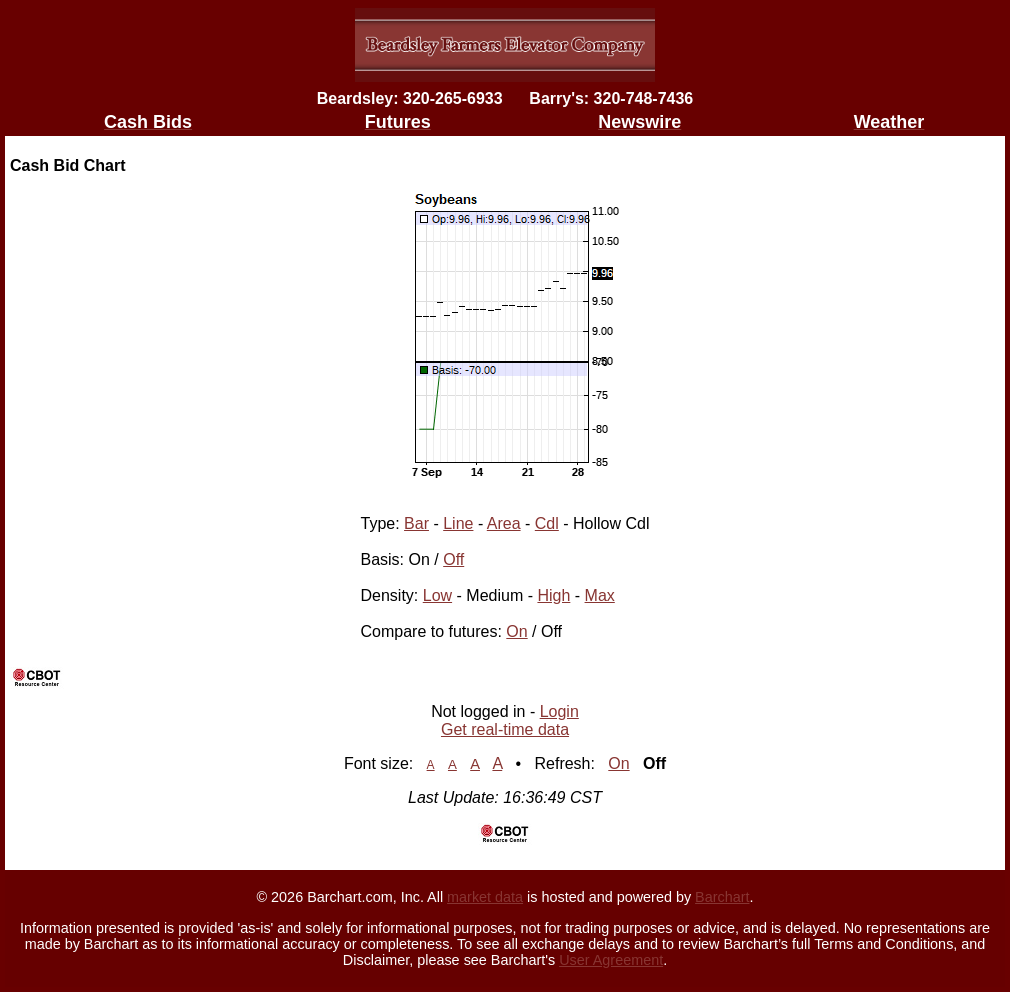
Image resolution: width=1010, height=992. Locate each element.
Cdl (547, 523)
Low (437, 595)
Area (504, 523)
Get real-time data (505, 729)
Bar (416, 523)
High (553, 595)
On (516, 631)
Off (453, 559)
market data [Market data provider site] (485, 897)
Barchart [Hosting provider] (722, 897)
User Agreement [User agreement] (611, 960)
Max (600, 595)
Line (458, 523)
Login (559, 711)
